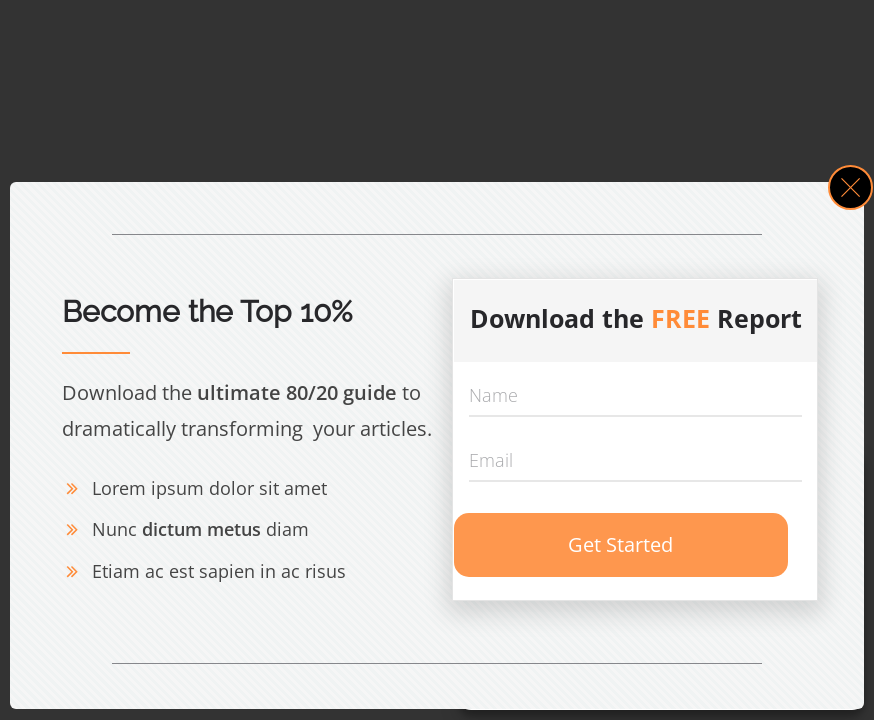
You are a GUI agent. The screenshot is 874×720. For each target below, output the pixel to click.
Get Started (620, 544)
